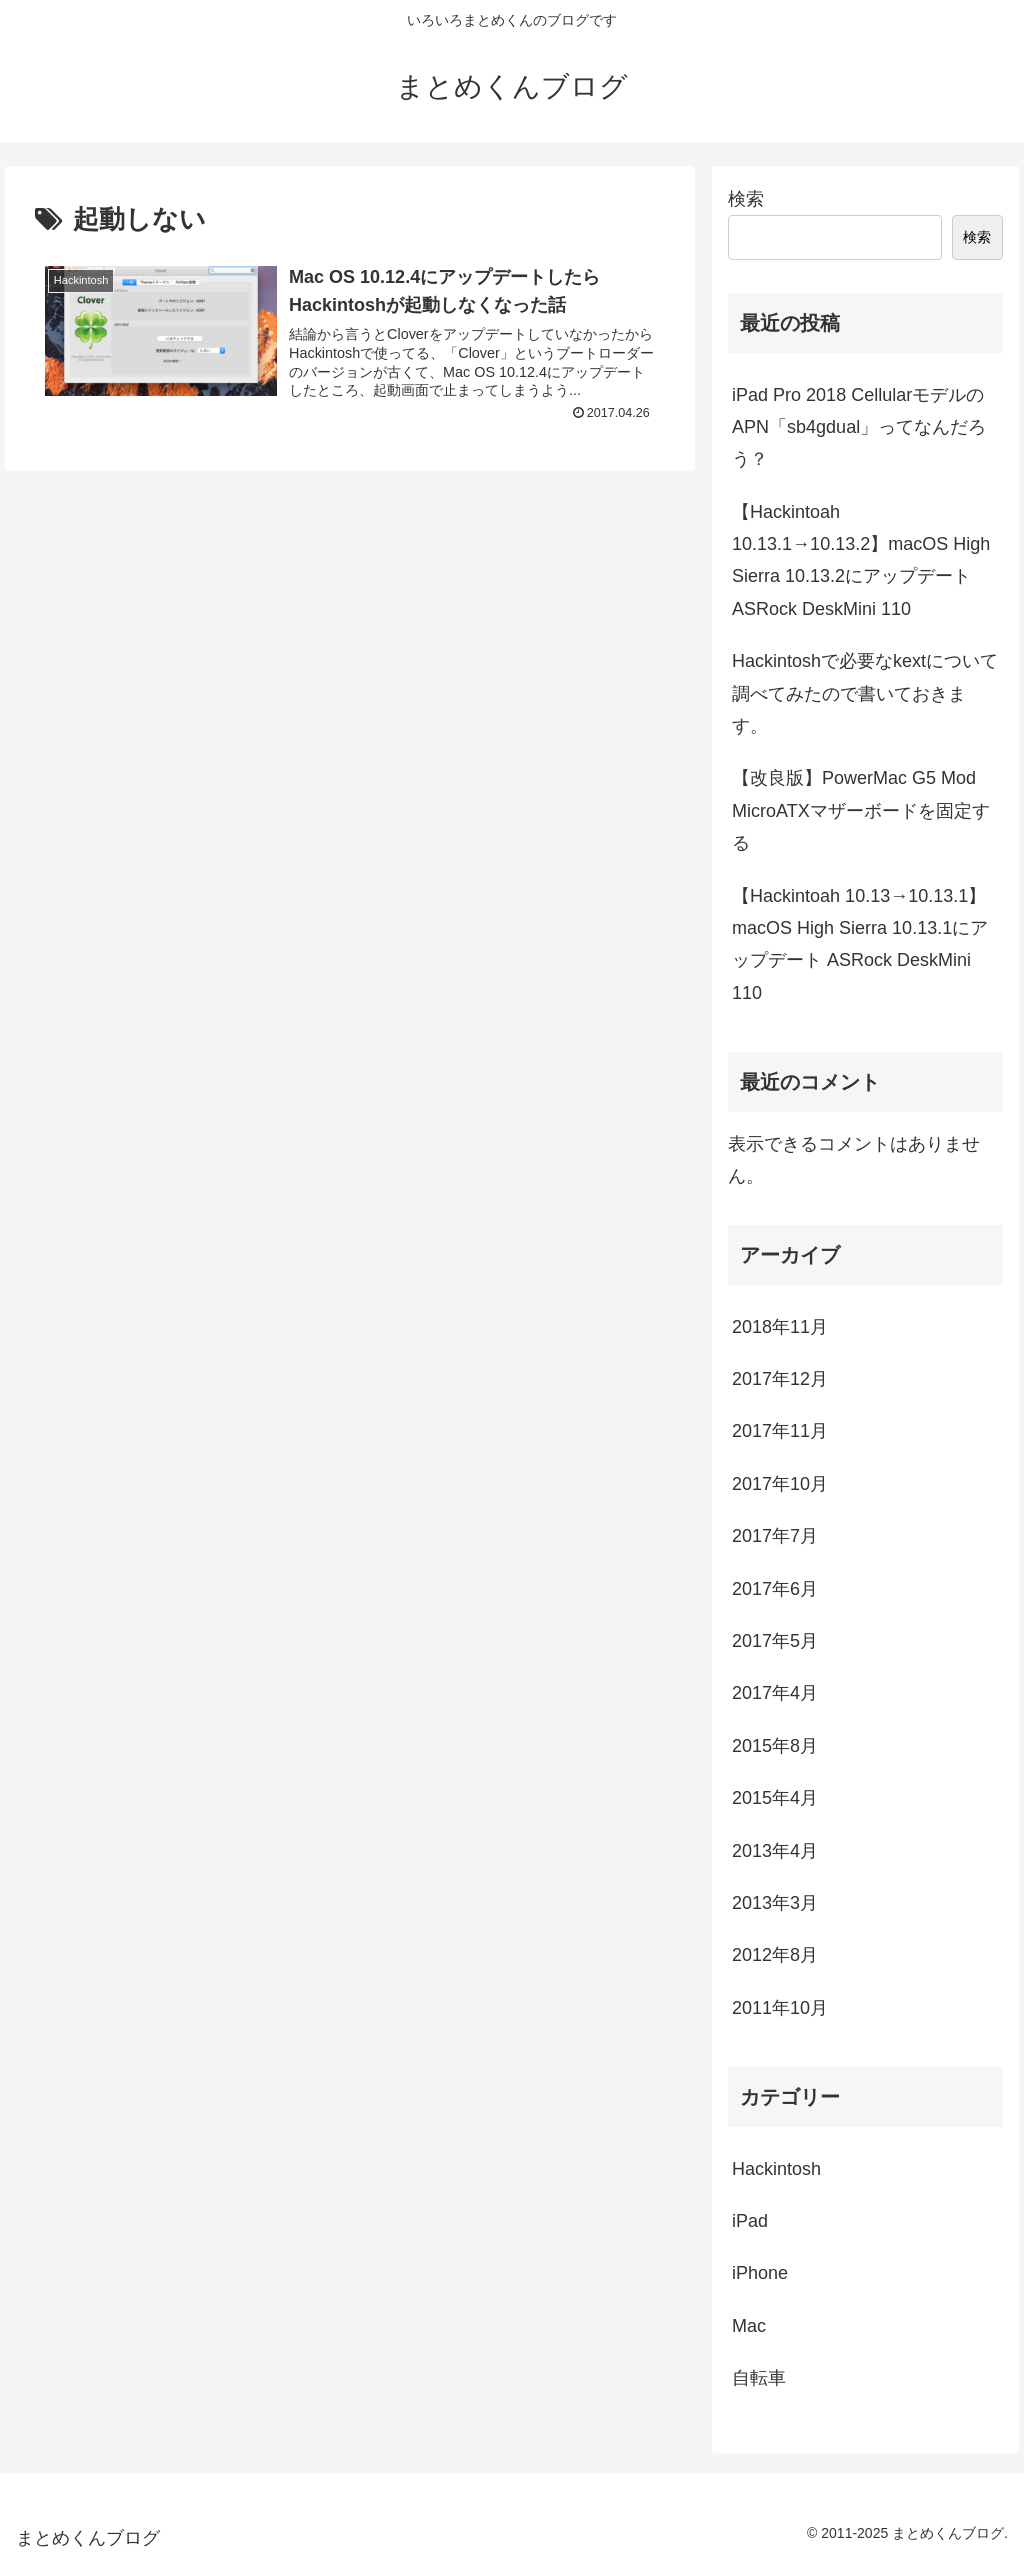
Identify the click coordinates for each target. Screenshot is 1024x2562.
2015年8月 (775, 1746)
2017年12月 (780, 1379)
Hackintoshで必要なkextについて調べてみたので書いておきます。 (865, 693)
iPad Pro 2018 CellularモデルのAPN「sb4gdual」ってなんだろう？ (859, 427)
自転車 (759, 2378)
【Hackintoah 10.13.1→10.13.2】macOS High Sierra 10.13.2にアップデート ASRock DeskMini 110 (861, 560)
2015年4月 (775, 1798)
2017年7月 (775, 1536)
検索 (746, 199)
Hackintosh (776, 2169)
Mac (749, 2326)
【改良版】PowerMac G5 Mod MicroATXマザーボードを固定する (861, 810)
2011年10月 (780, 2008)
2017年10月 (780, 1484)
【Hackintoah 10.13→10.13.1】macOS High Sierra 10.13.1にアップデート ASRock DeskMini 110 (860, 944)
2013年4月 (775, 1851)
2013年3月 (775, 1903)
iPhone (760, 2273)
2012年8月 (775, 1955)
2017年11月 (780, 1431)
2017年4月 (775, 1693)
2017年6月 (775, 1589)
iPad (750, 2221)
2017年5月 (775, 1641)
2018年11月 (780, 1327)
